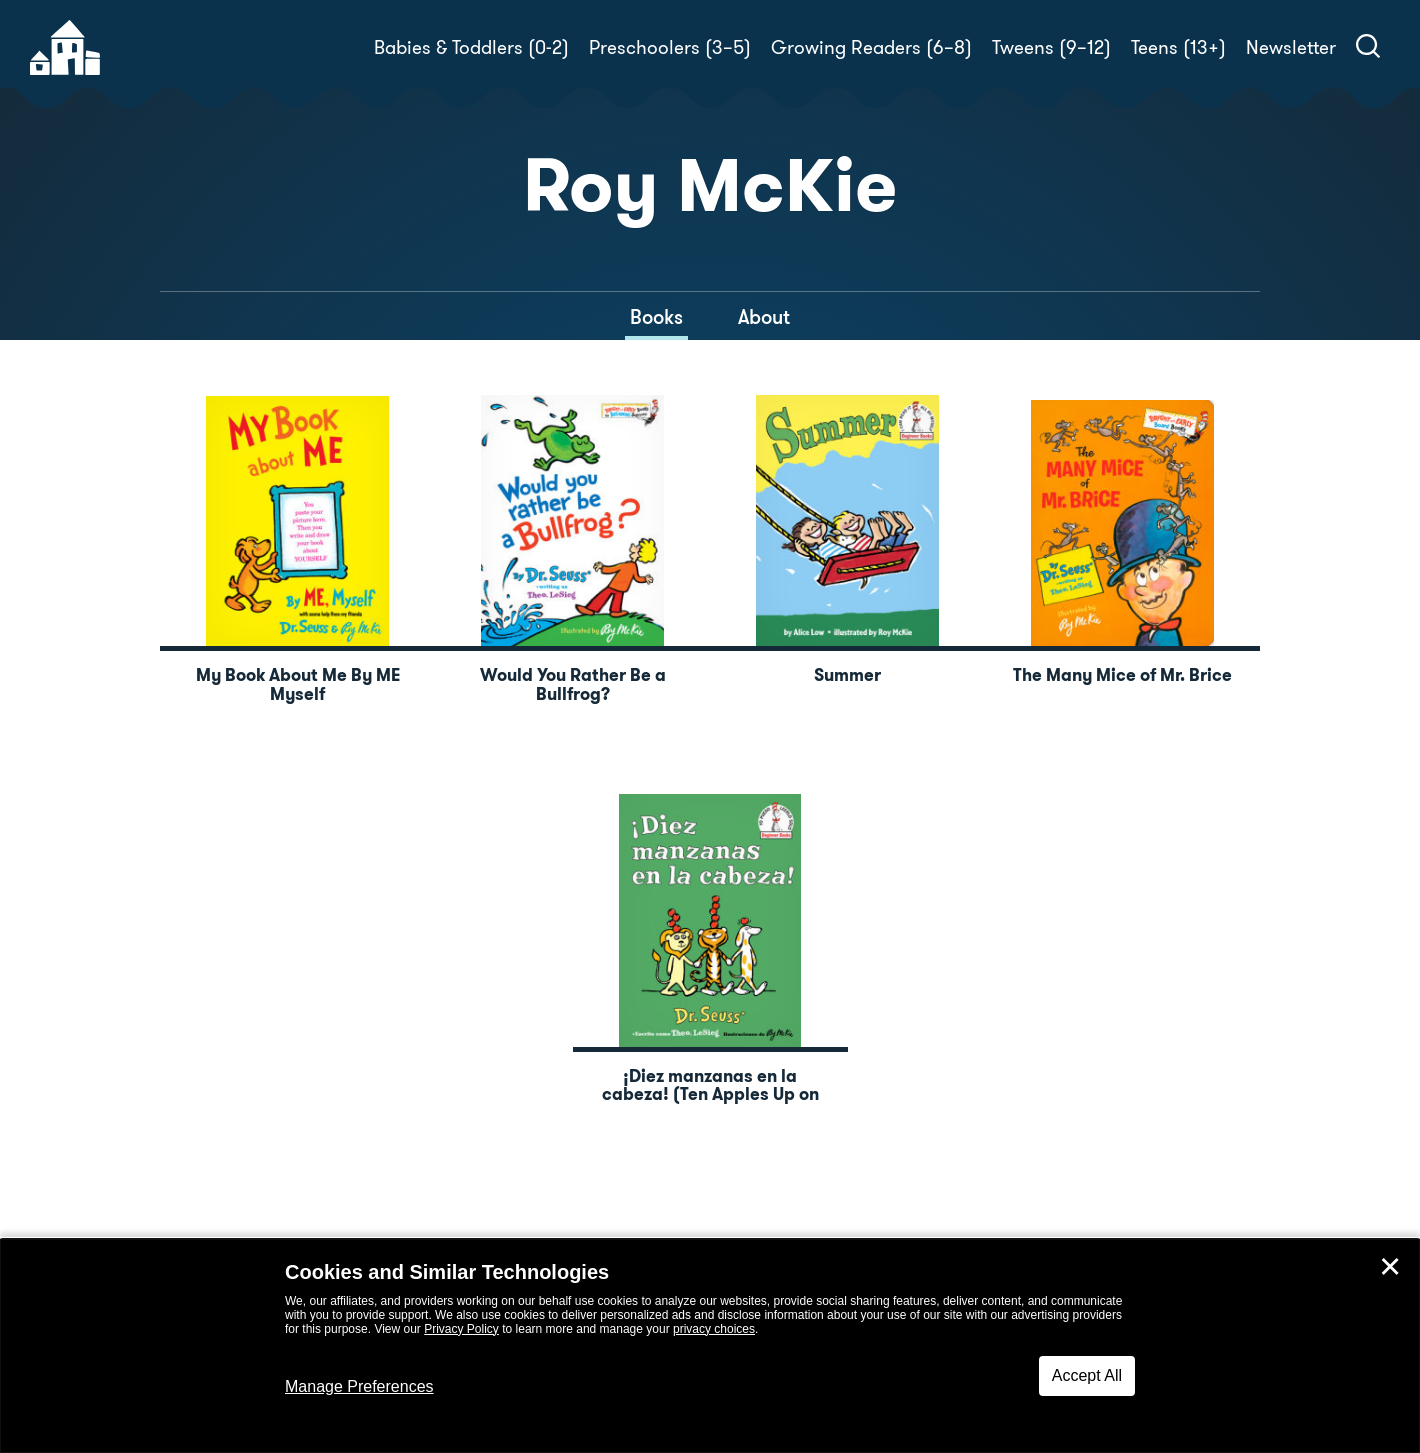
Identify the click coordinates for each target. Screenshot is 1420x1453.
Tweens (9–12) (1051, 47)
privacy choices (714, 1329)
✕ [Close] (1390, 1267)
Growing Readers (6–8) (871, 47)
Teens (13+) (1178, 47)
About (764, 317)
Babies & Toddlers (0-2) (471, 47)
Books (656, 317)
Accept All (1087, 1375)
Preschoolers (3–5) (670, 47)
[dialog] (710, 1346)
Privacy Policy (461, 1329)
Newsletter (1291, 47)
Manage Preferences (359, 1386)
